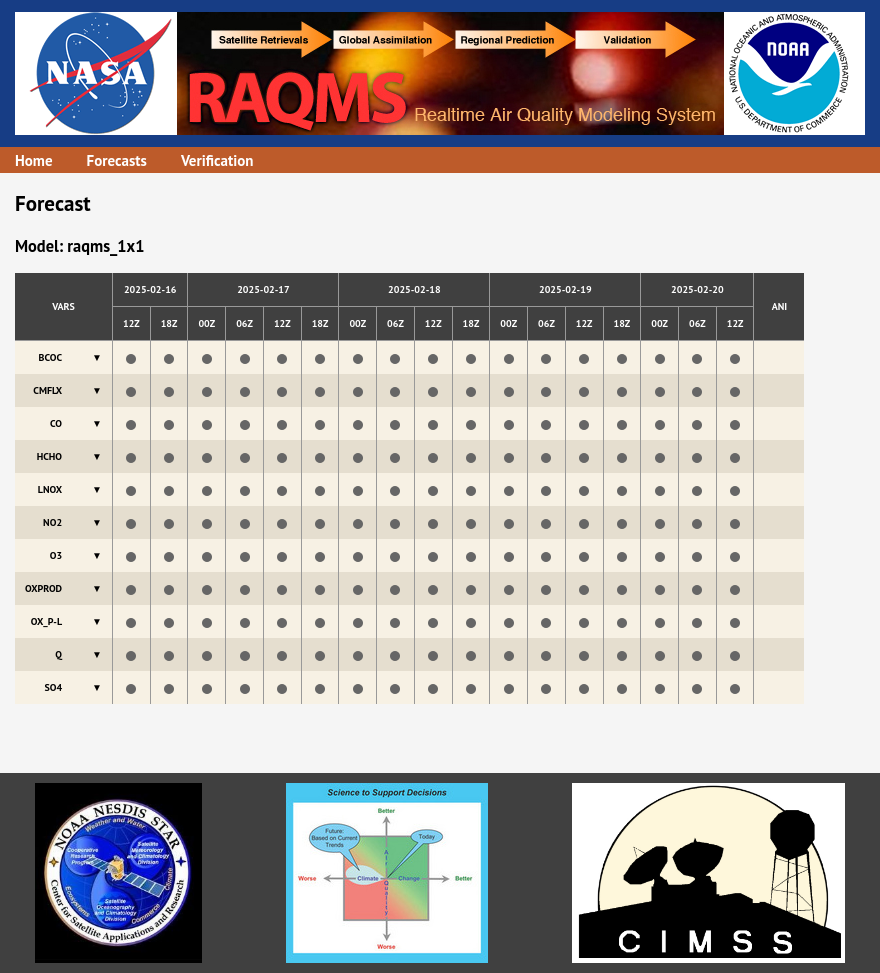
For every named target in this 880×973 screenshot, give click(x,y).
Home (34, 160)
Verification (217, 160)
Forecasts (117, 160)
